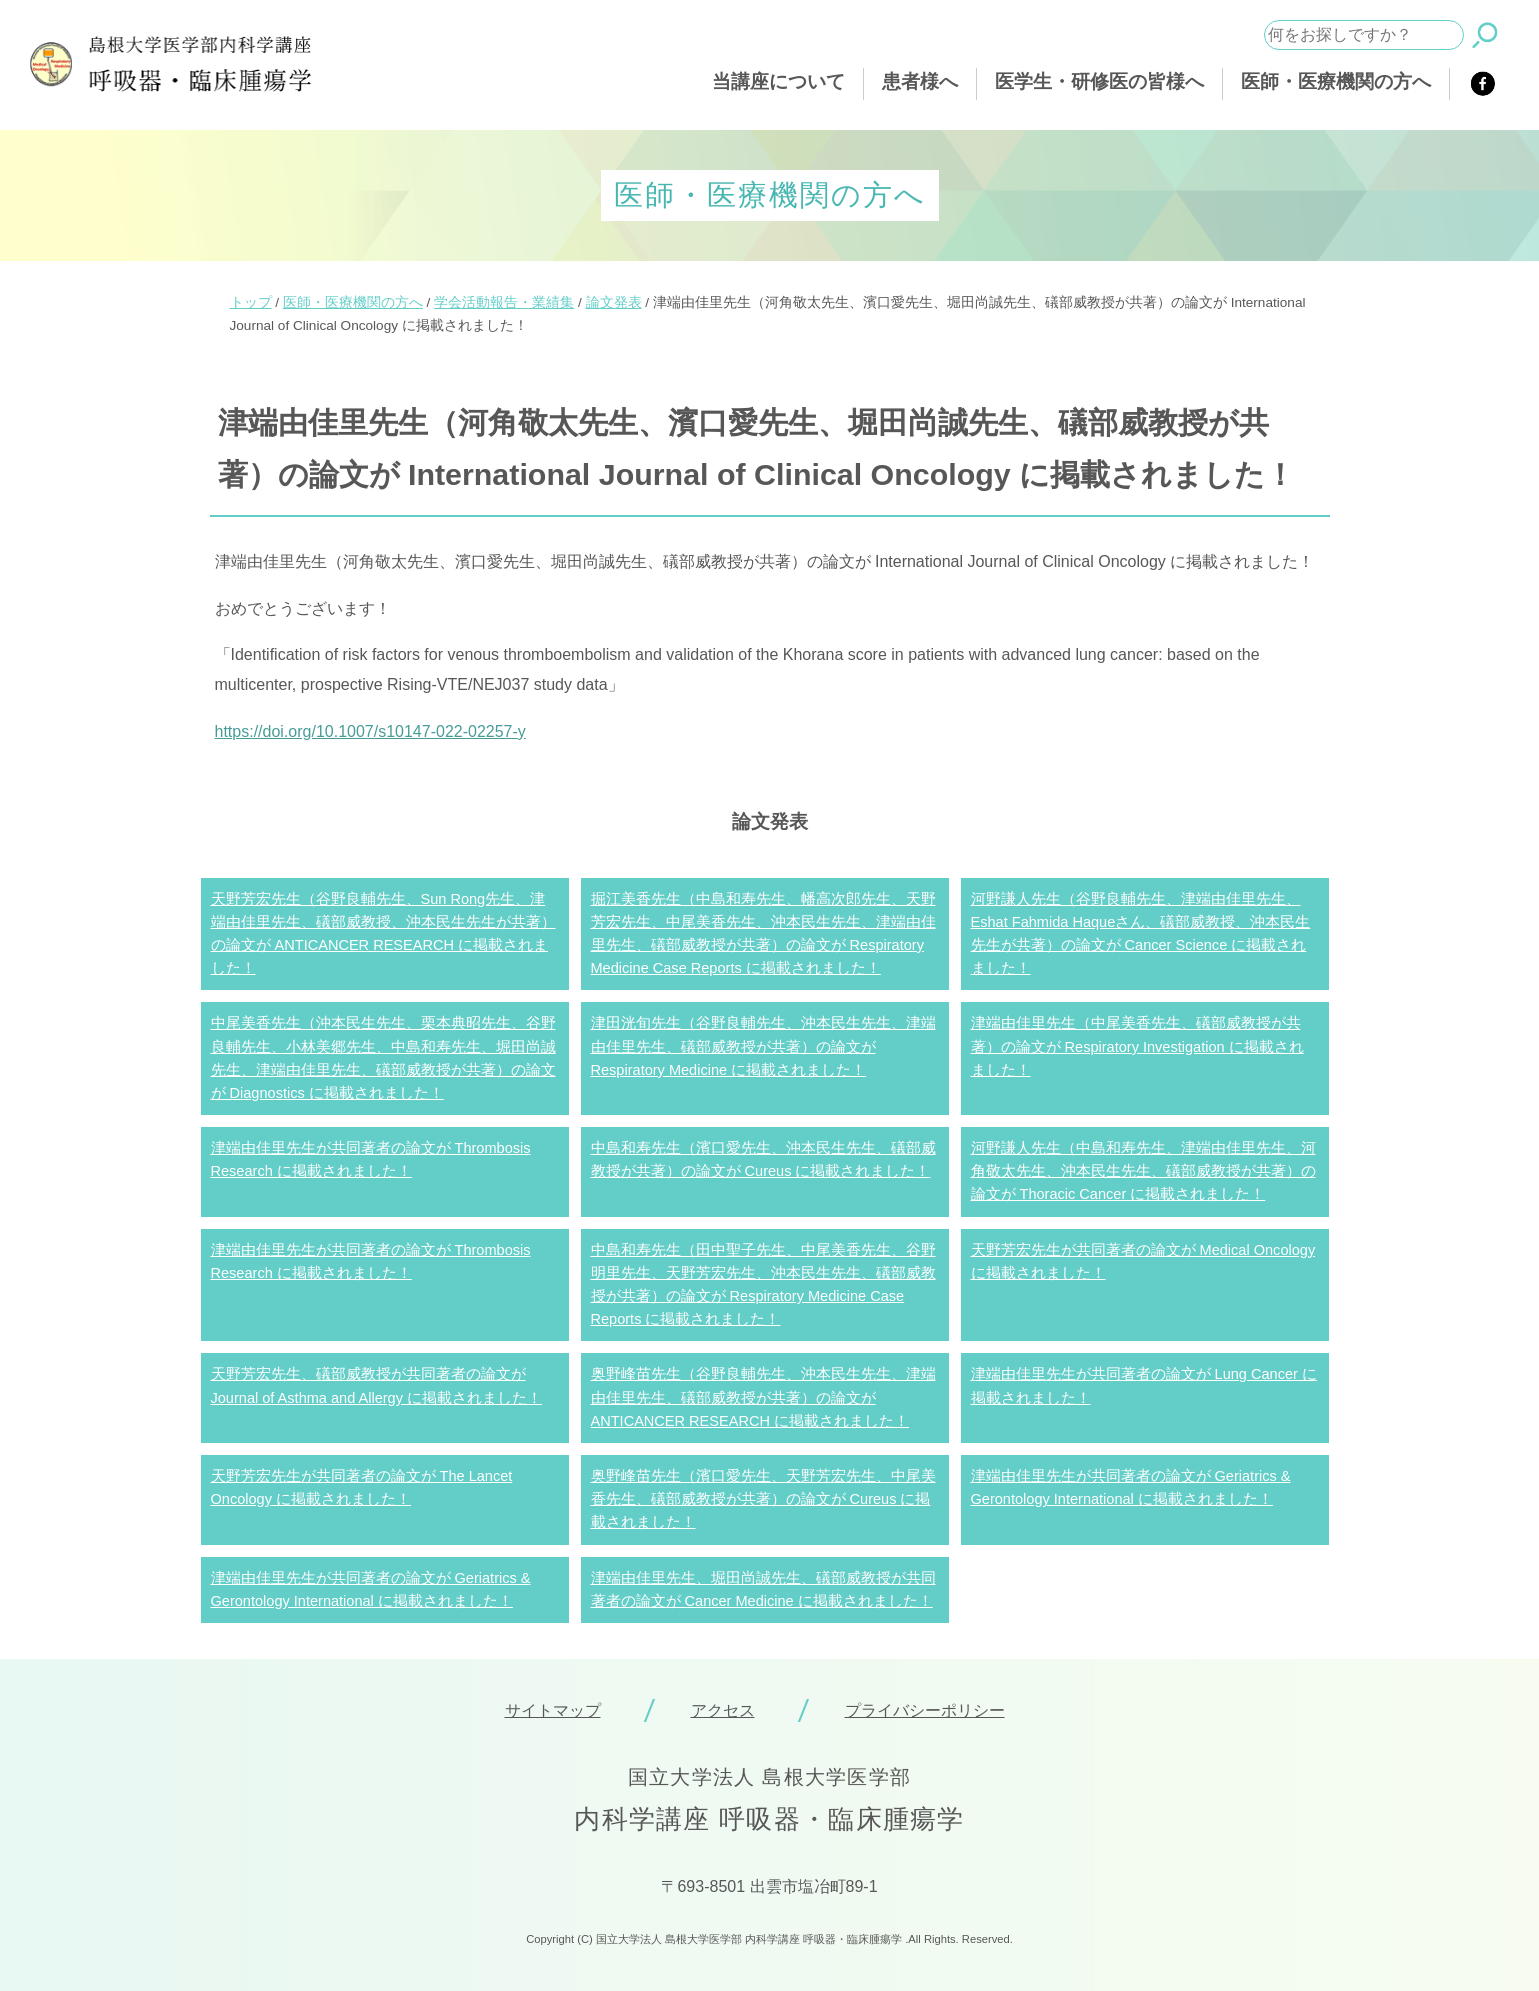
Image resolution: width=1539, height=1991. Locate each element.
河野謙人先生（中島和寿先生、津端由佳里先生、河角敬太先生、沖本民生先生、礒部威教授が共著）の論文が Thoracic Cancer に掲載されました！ (1143, 1171)
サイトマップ (553, 1710)
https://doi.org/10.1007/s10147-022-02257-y (370, 731)
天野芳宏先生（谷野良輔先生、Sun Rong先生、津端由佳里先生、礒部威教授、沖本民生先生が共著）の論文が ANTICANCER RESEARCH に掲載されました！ (383, 934)
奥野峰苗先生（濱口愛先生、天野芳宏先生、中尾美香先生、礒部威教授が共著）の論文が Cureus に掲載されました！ (763, 1499)
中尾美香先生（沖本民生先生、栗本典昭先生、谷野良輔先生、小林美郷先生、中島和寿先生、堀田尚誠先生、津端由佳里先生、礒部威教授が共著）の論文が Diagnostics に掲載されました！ (383, 1058)
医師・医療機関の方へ (1336, 81)
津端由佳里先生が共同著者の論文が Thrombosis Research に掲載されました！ (371, 1159)
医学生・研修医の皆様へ (1099, 81)
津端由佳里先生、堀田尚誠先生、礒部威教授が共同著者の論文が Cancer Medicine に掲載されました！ (763, 1589)
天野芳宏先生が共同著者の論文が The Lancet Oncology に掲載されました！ (362, 1487)
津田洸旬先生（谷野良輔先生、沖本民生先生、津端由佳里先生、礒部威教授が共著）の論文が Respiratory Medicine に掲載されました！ (763, 1046)
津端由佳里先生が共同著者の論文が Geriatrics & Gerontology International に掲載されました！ (1131, 1487)
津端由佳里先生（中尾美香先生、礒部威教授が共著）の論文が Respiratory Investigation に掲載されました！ (1137, 1046)
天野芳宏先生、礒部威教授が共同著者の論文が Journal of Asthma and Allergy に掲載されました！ (377, 1385)
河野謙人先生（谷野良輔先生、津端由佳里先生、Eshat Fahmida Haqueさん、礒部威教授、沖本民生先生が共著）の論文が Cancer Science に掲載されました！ (1141, 934)
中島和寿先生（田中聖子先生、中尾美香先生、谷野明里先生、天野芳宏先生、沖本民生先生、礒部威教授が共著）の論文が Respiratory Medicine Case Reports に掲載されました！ (763, 1285)
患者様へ (920, 81)
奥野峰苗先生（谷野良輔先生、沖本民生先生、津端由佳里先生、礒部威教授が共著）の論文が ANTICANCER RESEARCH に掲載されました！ (763, 1397)
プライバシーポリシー (925, 1710)
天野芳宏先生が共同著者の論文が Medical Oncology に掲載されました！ (1143, 1261)
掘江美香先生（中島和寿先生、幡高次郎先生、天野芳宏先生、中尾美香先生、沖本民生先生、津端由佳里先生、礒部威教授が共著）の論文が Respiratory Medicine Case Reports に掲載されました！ (763, 934)
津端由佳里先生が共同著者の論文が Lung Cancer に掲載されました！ (1144, 1385)
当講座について (778, 81)
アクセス (723, 1710)
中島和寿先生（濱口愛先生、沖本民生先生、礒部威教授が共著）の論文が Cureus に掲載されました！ (763, 1159)
